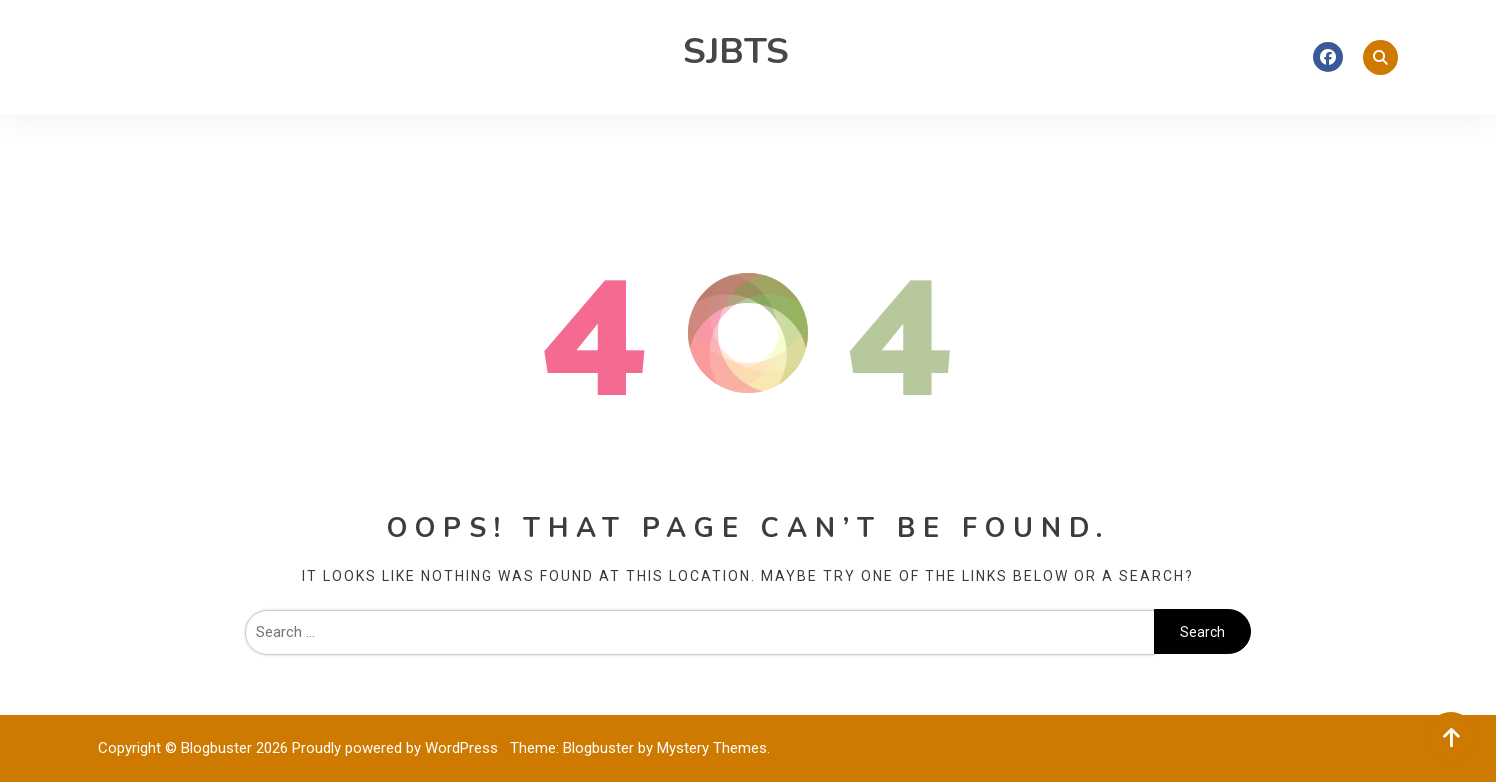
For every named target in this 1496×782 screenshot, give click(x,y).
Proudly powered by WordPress (397, 748)
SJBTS (736, 51)
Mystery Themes (712, 748)
